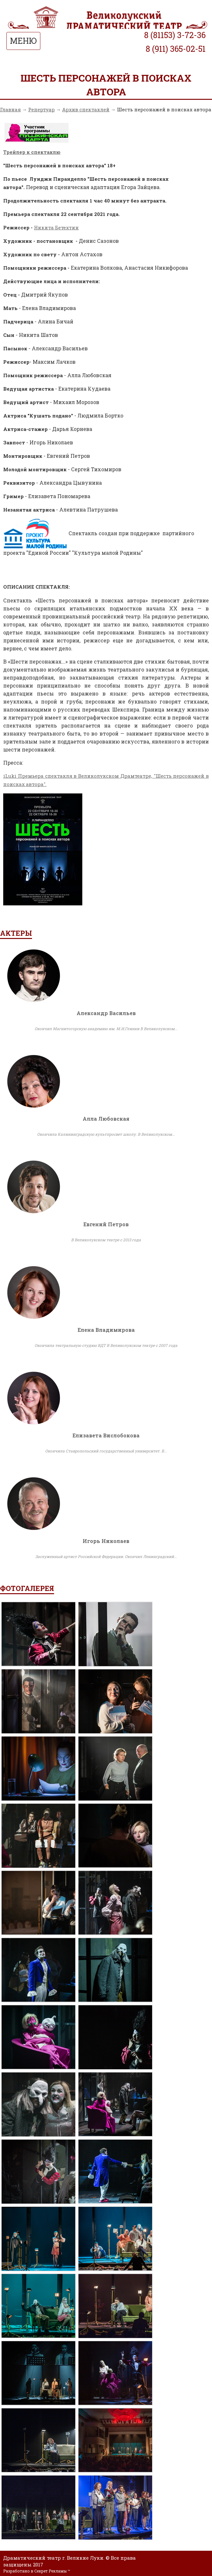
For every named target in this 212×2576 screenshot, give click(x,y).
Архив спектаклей (86, 109)
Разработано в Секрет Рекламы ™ (36, 2570)
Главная (10, 109)
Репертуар (41, 109)
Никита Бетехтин (56, 227)
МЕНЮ (23, 41)
